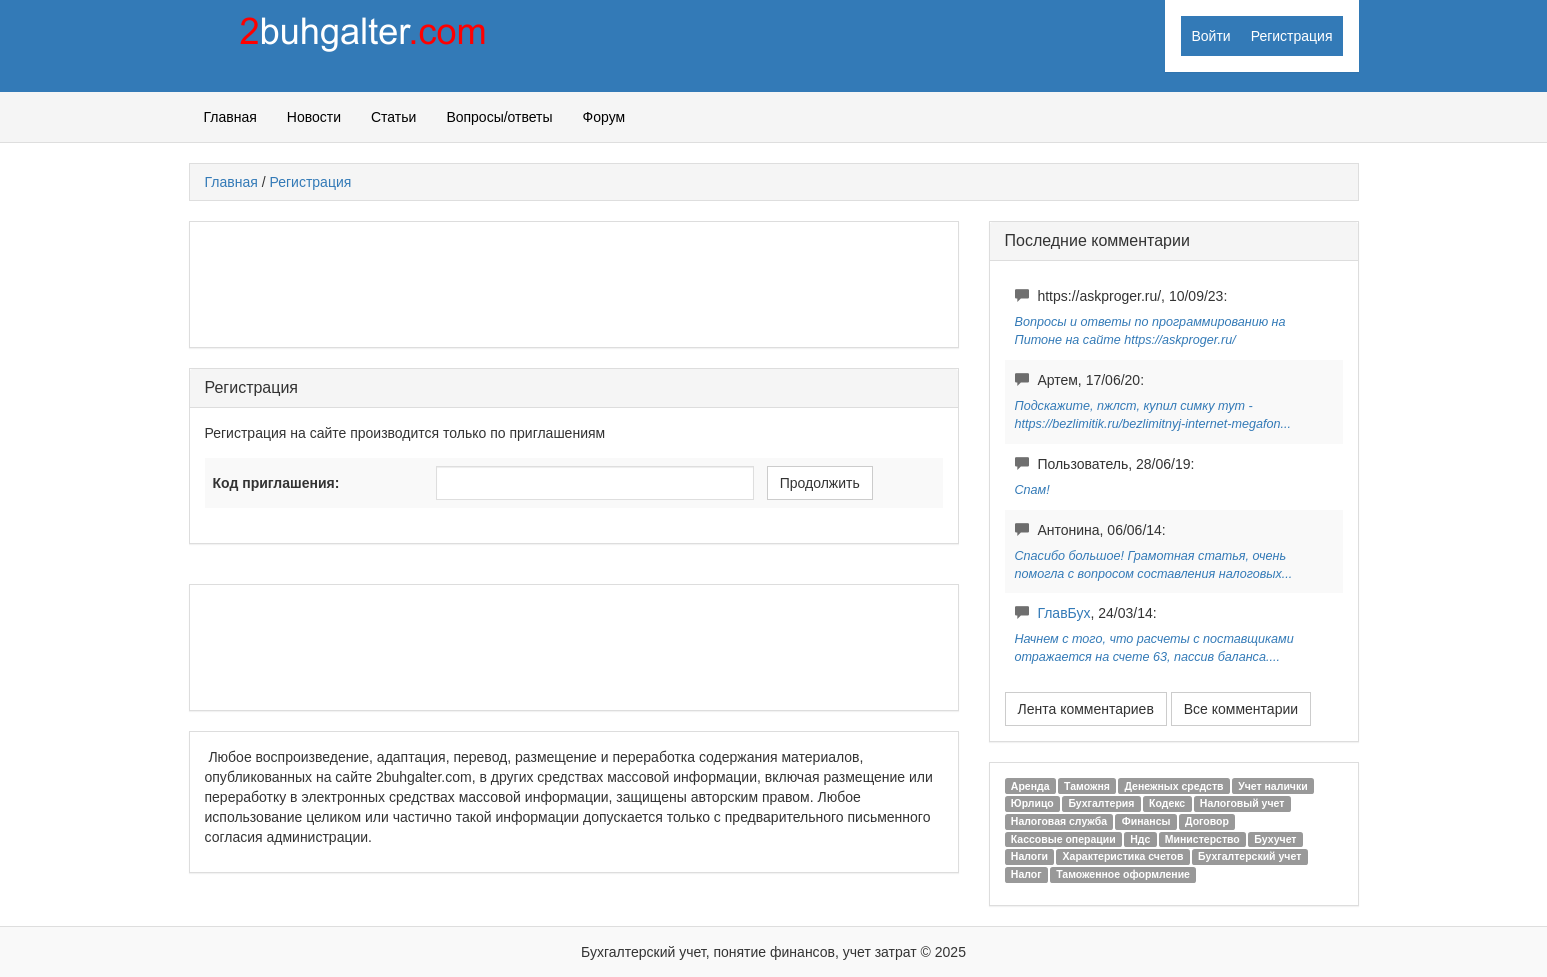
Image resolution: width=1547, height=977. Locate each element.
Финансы (1146, 821)
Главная (230, 117)
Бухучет (1275, 839)
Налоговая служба (1059, 821)
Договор (1207, 821)
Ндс (1140, 839)
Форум (604, 117)
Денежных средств (1173, 786)
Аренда (1030, 786)
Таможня (1087, 786)
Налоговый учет (1242, 803)
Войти (1210, 36)
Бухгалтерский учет (1249, 856)
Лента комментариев (1086, 709)
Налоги (1029, 856)
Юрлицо (1032, 803)
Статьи (393, 117)
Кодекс (1167, 803)
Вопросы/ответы (499, 117)
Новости (314, 117)
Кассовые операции (1063, 839)
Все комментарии (1241, 709)
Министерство (1202, 839)
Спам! (1032, 490)
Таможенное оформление (1123, 874)
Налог (1026, 874)
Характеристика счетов (1123, 856)
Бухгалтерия (1101, 803)
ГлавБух (1063, 613)
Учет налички (1273, 786)
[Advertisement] (569, 282)
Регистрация (1292, 36)
